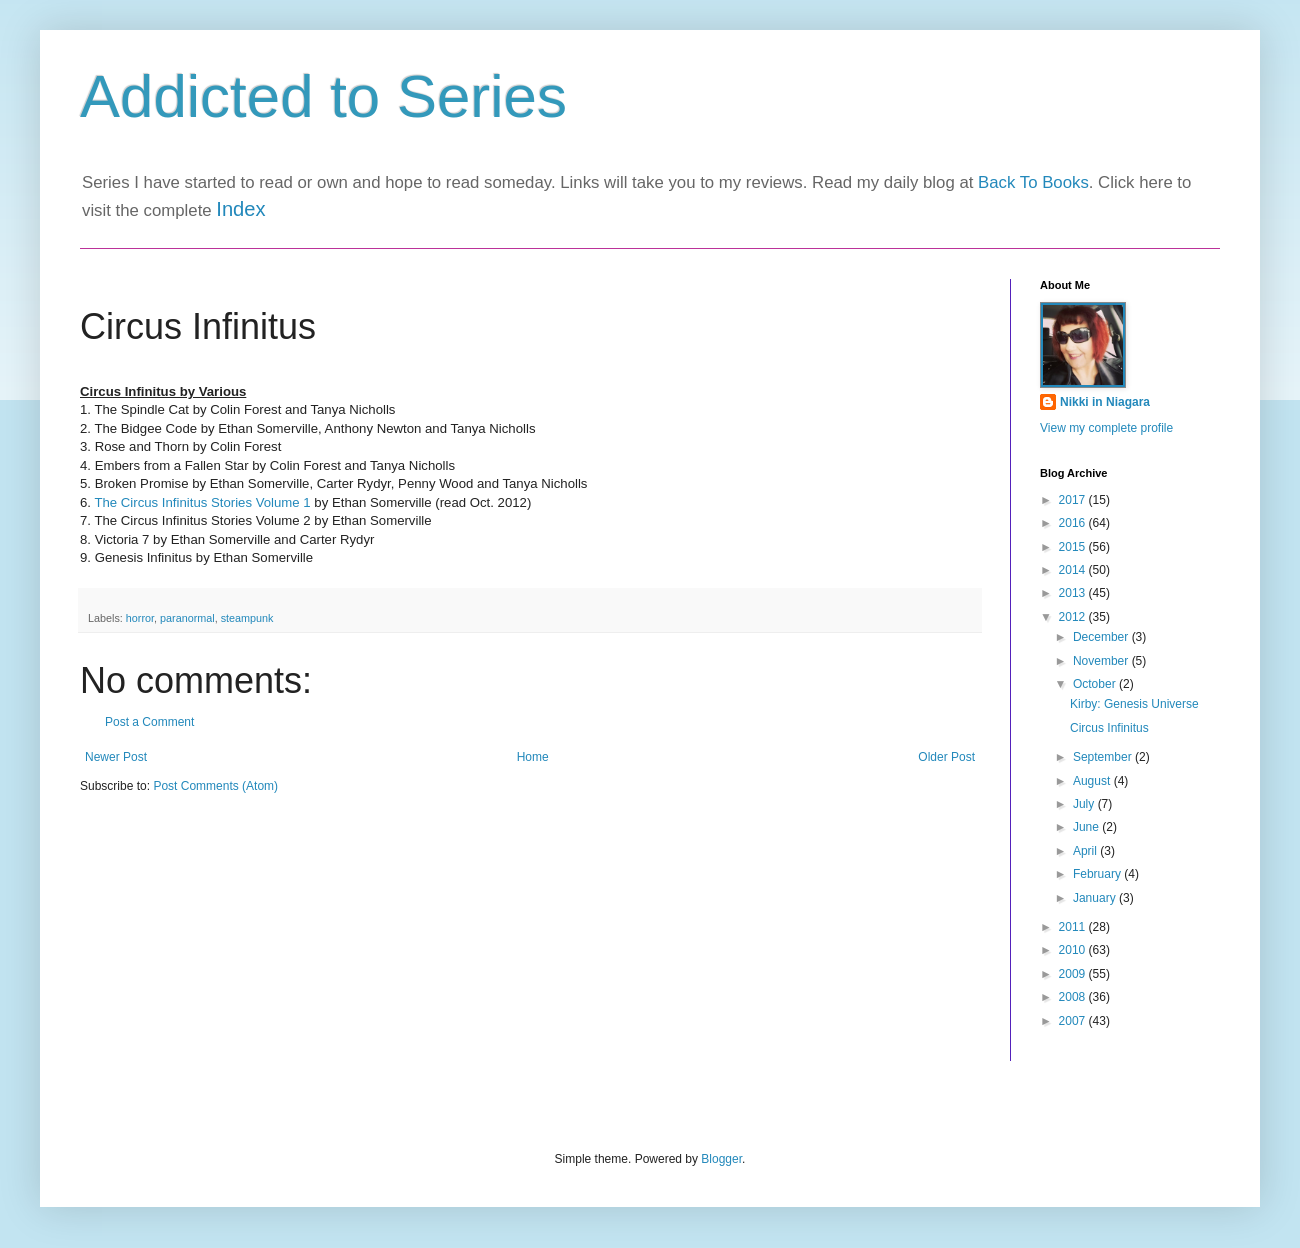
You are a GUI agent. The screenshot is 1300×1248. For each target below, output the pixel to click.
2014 (1074, 570)
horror (140, 618)
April (1086, 851)
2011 (1074, 927)
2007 (1074, 1021)
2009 (1074, 974)
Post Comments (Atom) (215, 786)
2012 (1074, 617)
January (1096, 898)
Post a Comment (149, 722)
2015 (1074, 547)
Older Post (946, 757)
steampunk (247, 618)
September (1104, 757)
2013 (1074, 593)
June (1087, 827)
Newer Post (116, 757)
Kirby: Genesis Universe (1134, 704)
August (1093, 781)
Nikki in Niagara (1105, 402)
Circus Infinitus (1109, 728)
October (1096, 684)
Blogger (721, 1159)
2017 (1074, 500)
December (1102, 637)
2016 (1074, 523)
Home (533, 757)
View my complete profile (1106, 428)
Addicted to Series (323, 96)
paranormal (187, 618)
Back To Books (1033, 182)
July (1085, 804)
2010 (1074, 950)
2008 (1074, 997)
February (1098, 874)
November (1102, 661)
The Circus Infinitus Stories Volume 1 (202, 502)
